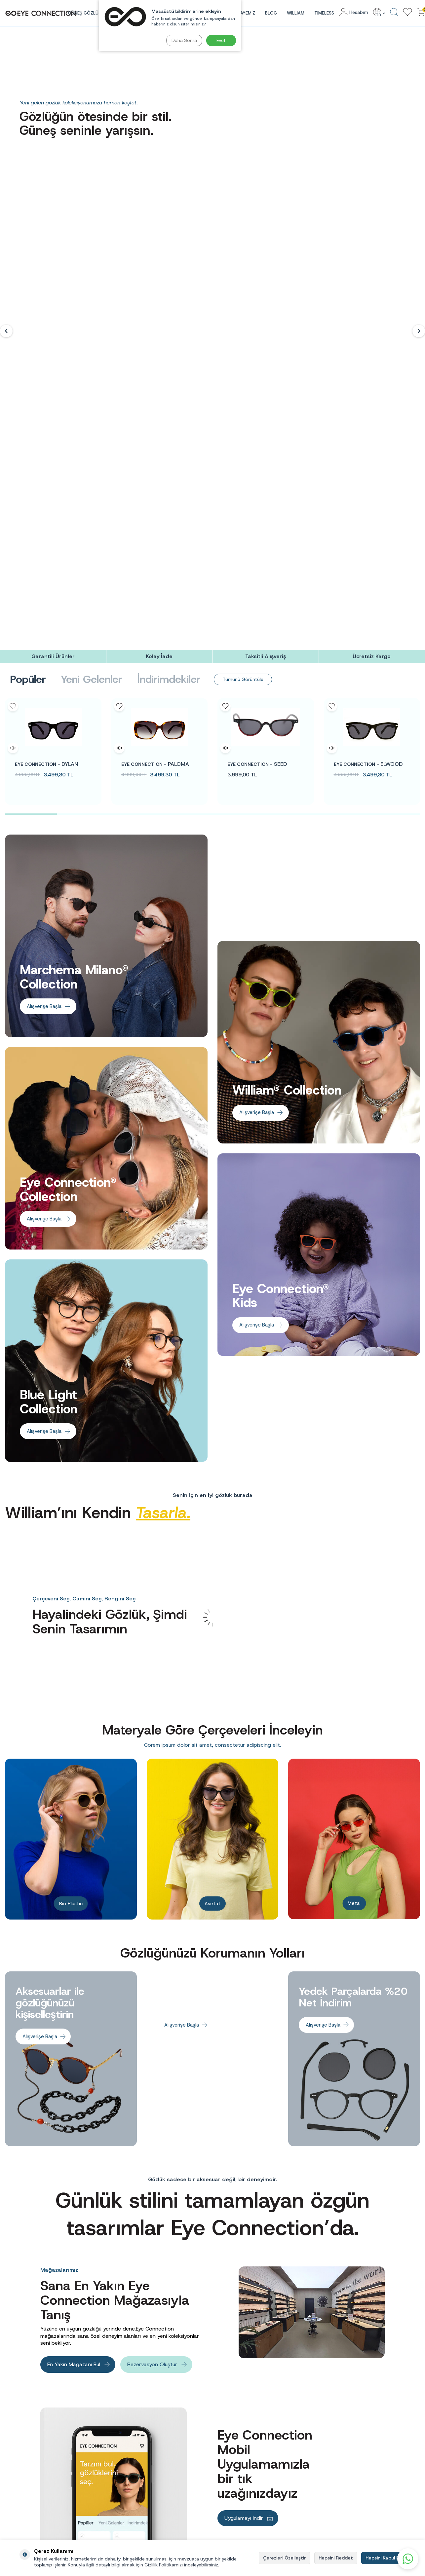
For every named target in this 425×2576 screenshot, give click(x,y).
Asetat (212, 1478)
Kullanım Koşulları (233, 2466)
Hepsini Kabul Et (383, 2558)
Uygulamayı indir (243, 2096)
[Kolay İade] (159, 234)
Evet (221, 40)
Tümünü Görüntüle (246, 257)
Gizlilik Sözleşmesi (234, 2475)
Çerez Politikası (231, 2484)
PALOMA (155, 342)
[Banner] (106, 514)
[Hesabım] (353, 12)
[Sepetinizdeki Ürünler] (421, 12)
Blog (271, 13)
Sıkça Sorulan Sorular (236, 2447)
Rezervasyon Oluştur (152, 1942)
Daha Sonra (183, 40)
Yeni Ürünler (299, 2530)
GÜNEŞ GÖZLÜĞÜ (86, 13)
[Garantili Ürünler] (53, 234)
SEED (257, 342)
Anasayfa (296, 2447)
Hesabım (367, 2466)
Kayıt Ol (399, 2392)
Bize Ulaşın (227, 2493)
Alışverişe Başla (45, 584)
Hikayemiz (297, 2521)
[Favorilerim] (407, 12)
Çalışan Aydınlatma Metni (170, 2456)
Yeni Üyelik (369, 2447)
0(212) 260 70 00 (37, 2491)
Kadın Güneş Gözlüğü (308, 2466)
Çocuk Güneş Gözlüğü (308, 2484)
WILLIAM (295, 13)
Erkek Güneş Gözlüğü (308, 2475)
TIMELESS (324, 13)
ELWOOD (368, 342)
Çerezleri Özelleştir (284, 2558)
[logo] (40, 13)
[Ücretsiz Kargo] (372, 234)
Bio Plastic (70, 1478)
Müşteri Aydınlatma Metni (170, 2475)
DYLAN (46, 342)
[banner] (53, 2260)
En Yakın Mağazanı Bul (73, 1942)
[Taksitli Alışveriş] (265, 234)
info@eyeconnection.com (41, 2472)
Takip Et (385, 2175)
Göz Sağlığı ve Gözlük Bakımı (314, 2503)
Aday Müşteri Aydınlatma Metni (176, 2466)
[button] (6, 120)
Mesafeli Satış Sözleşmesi (241, 2456)
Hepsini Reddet (336, 2558)
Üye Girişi (368, 2456)
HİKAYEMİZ (244, 13)
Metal (354, 1478)
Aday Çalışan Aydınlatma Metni (175, 2447)
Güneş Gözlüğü (302, 2456)
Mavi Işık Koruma (304, 2493)
